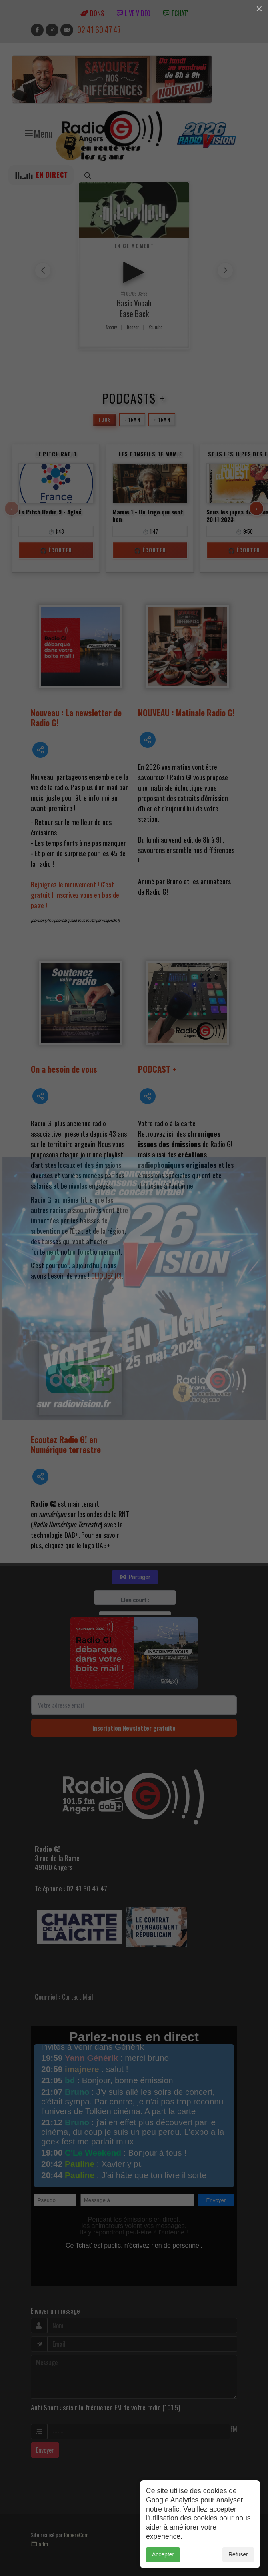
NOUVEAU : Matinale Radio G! (186, 712)
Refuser (238, 2554)
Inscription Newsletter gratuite (134, 1727)
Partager (135, 1577)
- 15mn (132, 419)
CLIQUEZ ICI (106, 1275)
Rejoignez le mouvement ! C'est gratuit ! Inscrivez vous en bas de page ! (75, 894)
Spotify (111, 327)
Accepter (163, 2554)
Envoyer (45, 2450)
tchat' (175, 13)
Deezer (133, 327)
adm (39, 2543)
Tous (104, 419)
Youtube (155, 327)
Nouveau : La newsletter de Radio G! (76, 717)
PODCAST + (157, 1069)
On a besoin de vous (64, 1069)
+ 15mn (162, 419)
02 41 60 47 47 (99, 30)
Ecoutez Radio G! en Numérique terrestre (66, 1444)
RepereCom (76, 2534)
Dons (92, 13)
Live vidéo (133, 13)
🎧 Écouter (56, 550)
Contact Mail (77, 1997)
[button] (225, 270)
